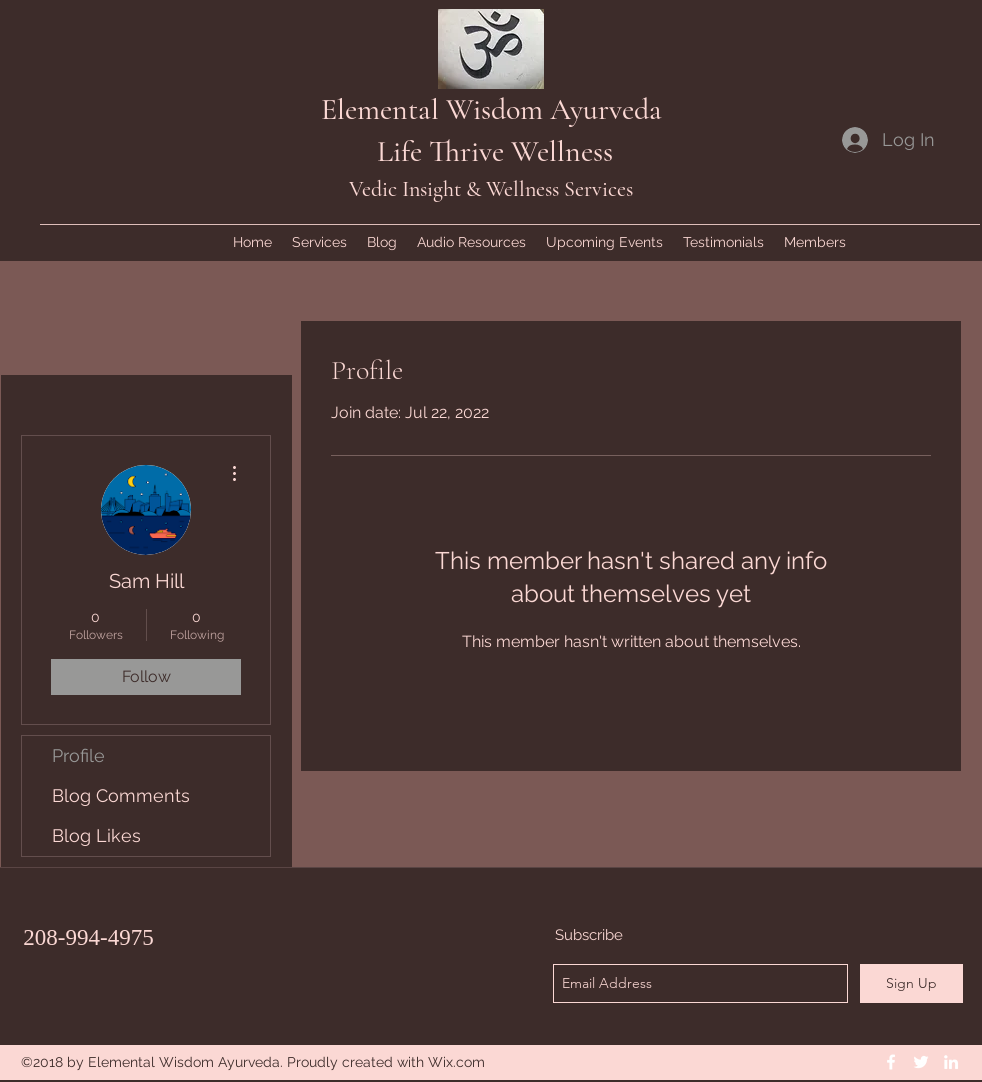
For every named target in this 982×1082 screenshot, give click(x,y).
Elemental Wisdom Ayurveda (491, 109)
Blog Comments (121, 795)
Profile (78, 755)
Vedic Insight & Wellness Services (491, 189)
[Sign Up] (911, 983)
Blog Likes (96, 835)
